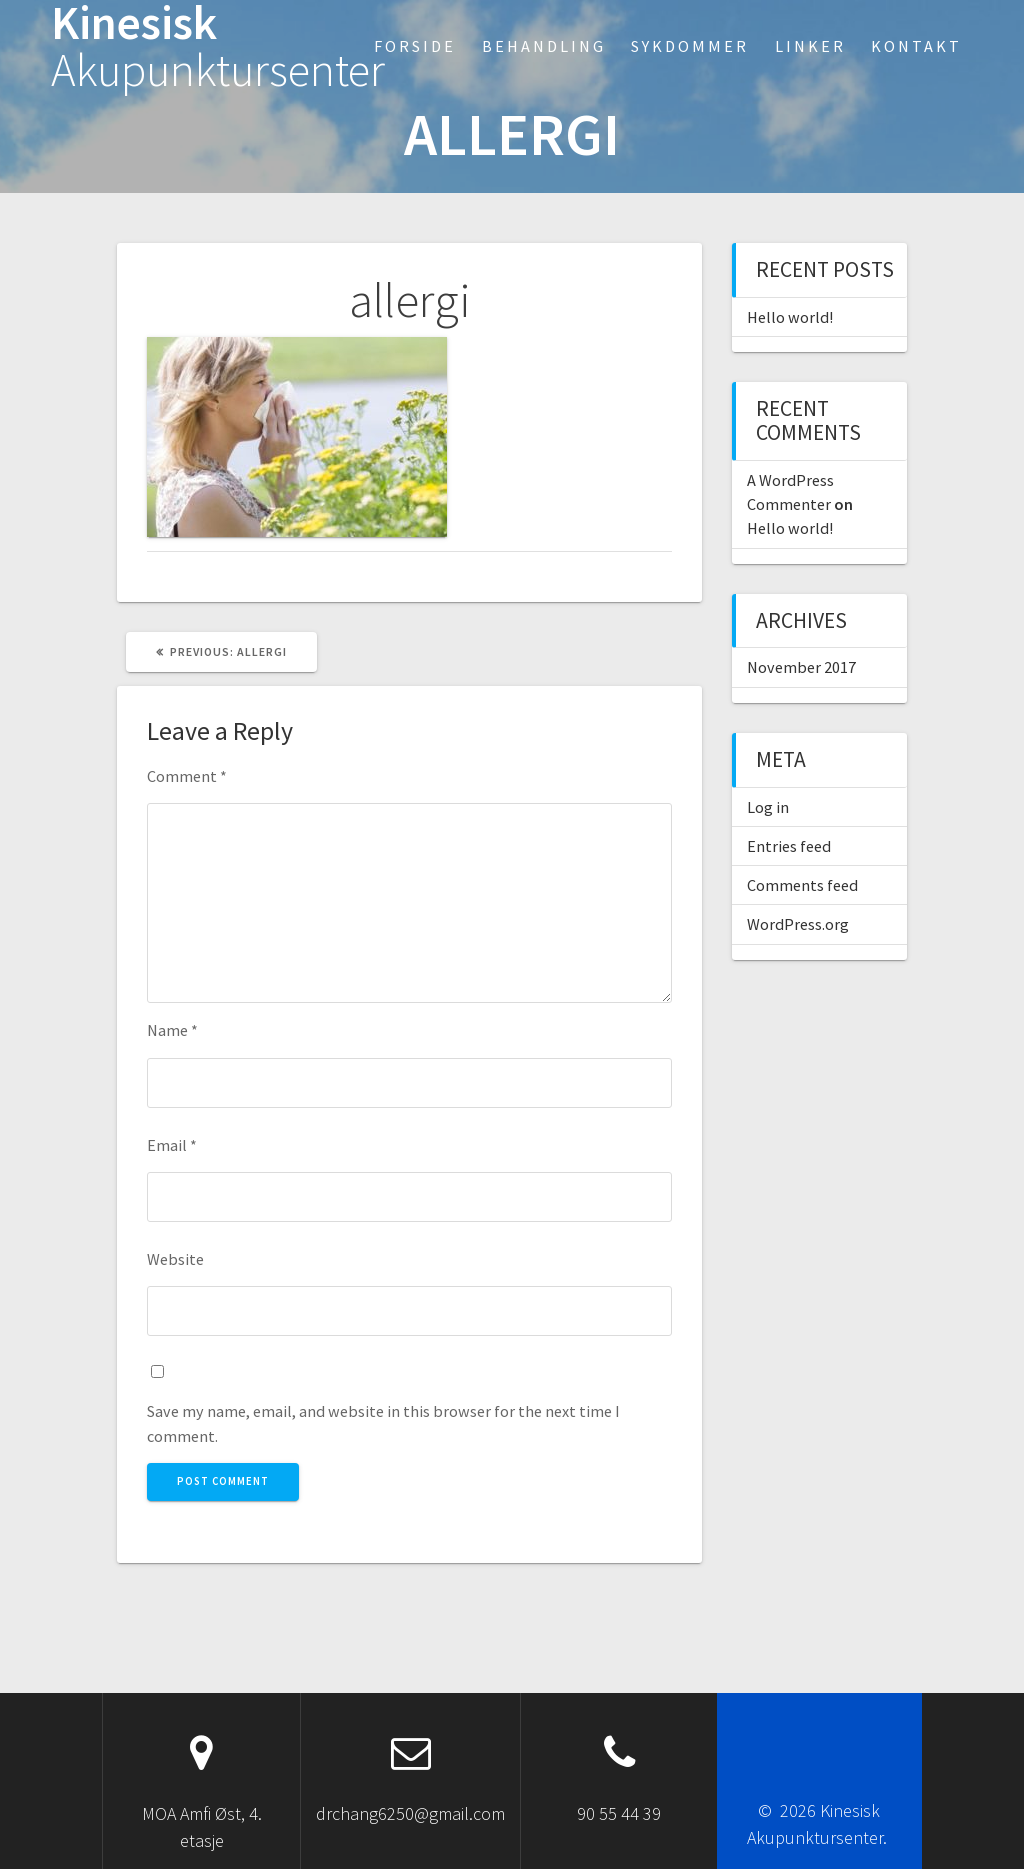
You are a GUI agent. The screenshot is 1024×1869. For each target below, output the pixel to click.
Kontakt (916, 46)
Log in (768, 807)
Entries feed (789, 846)
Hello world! (790, 317)
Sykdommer (690, 46)
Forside (415, 46)
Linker (810, 46)
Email (172, 1145)
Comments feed (802, 885)
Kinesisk (218, 47)
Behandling (544, 46)
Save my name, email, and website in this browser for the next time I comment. (383, 1423)
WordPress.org (798, 924)
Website (175, 1259)
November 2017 (801, 667)
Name (172, 1030)
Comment (187, 776)
